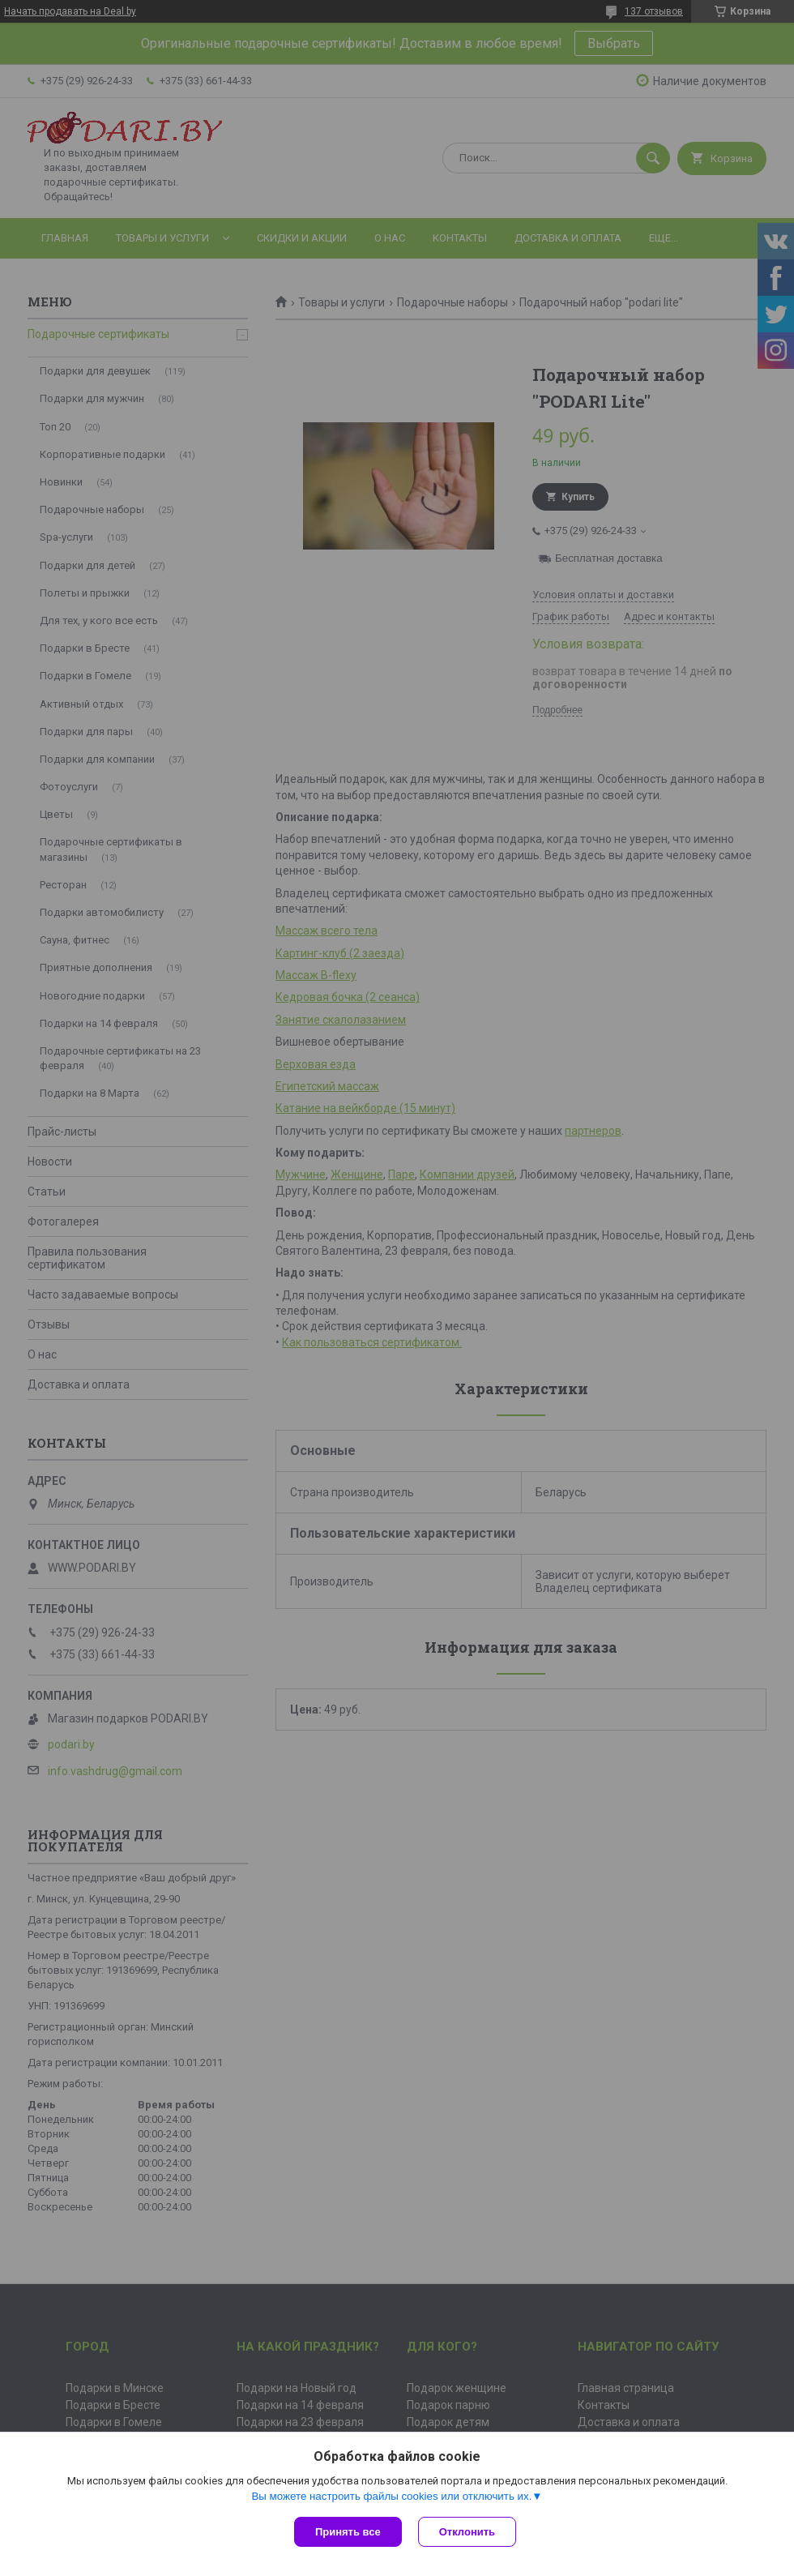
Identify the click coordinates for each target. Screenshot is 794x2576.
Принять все (348, 2532)
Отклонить (467, 2532)
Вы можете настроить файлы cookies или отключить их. (391, 2496)
